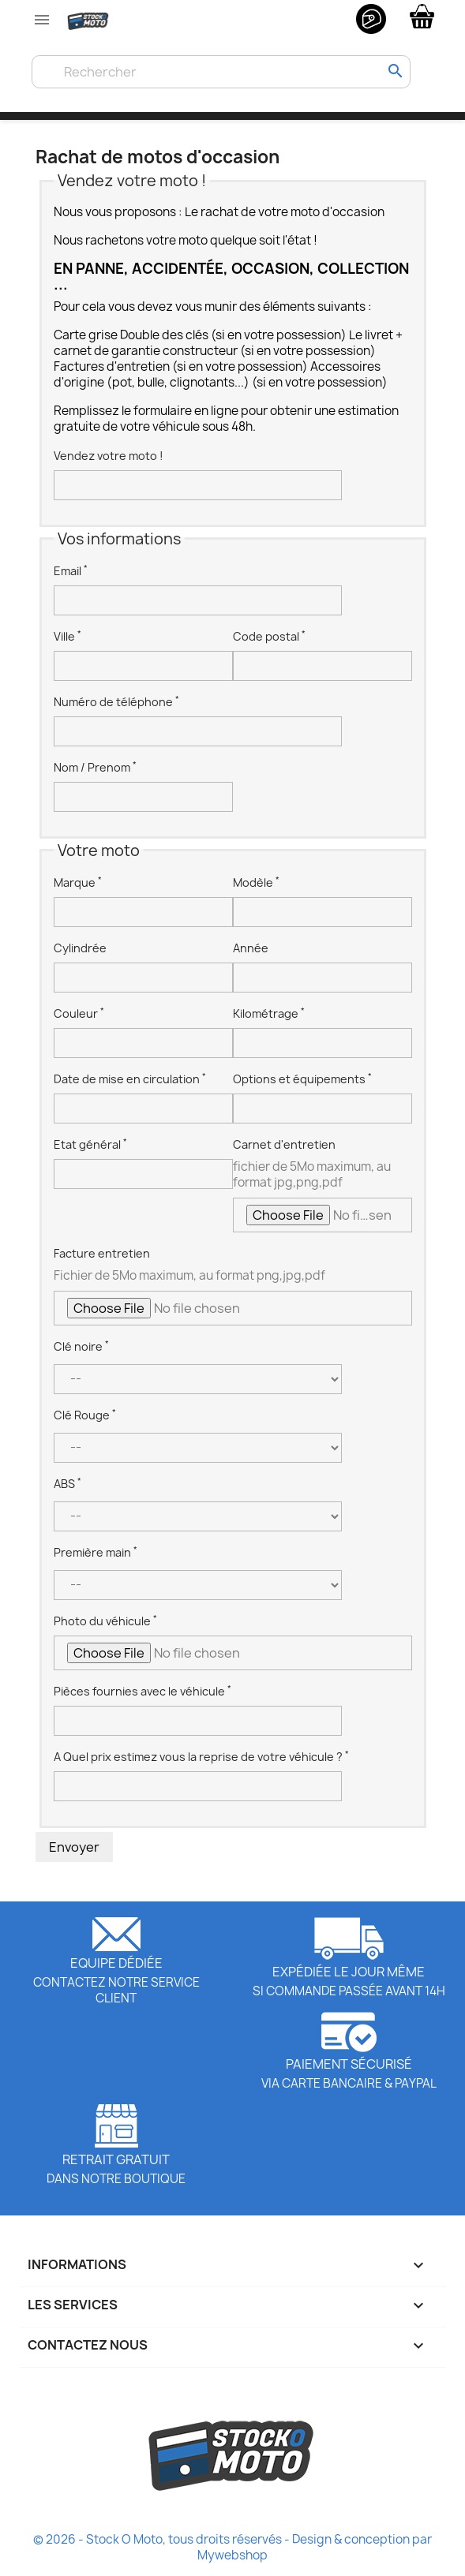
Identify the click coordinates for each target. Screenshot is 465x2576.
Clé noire (81, 1346)
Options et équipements (302, 1078)
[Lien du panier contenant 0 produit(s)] (422, 15)
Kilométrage (269, 1013)
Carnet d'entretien (284, 1144)
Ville (67, 636)
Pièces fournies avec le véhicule (142, 1691)
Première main (95, 1552)
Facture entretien (102, 1253)
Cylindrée (80, 947)
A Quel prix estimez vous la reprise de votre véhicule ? (201, 1756)
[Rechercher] (221, 71)
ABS (67, 1483)
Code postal (269, 636)
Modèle (256, 882)
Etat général (90, 1144)
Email (71, 570)
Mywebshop (232, 2555)
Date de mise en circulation (130, 1078)
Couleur (79, 1013)
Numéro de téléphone (116, 701)
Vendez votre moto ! (108, 455)
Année (250, 947)
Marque (78, 882)
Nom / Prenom (95, 767)
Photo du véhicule (105, 1620)
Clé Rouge (85, 1415)
